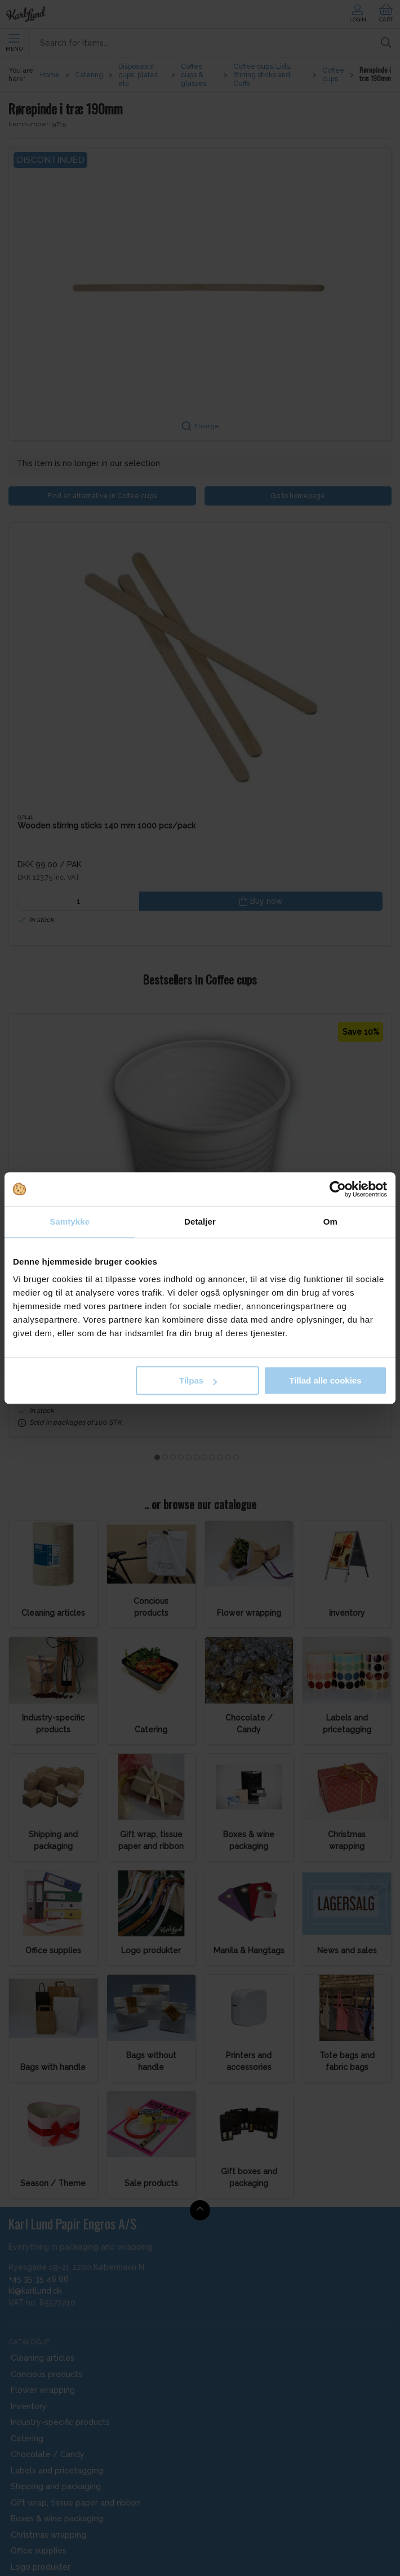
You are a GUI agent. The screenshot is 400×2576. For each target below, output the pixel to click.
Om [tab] (330, 1221)
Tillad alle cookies (325, 1380)
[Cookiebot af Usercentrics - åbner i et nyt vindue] (337, 1189)
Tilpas (198, 1380)
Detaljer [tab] (200, 1221)
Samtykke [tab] (70, 1221)
